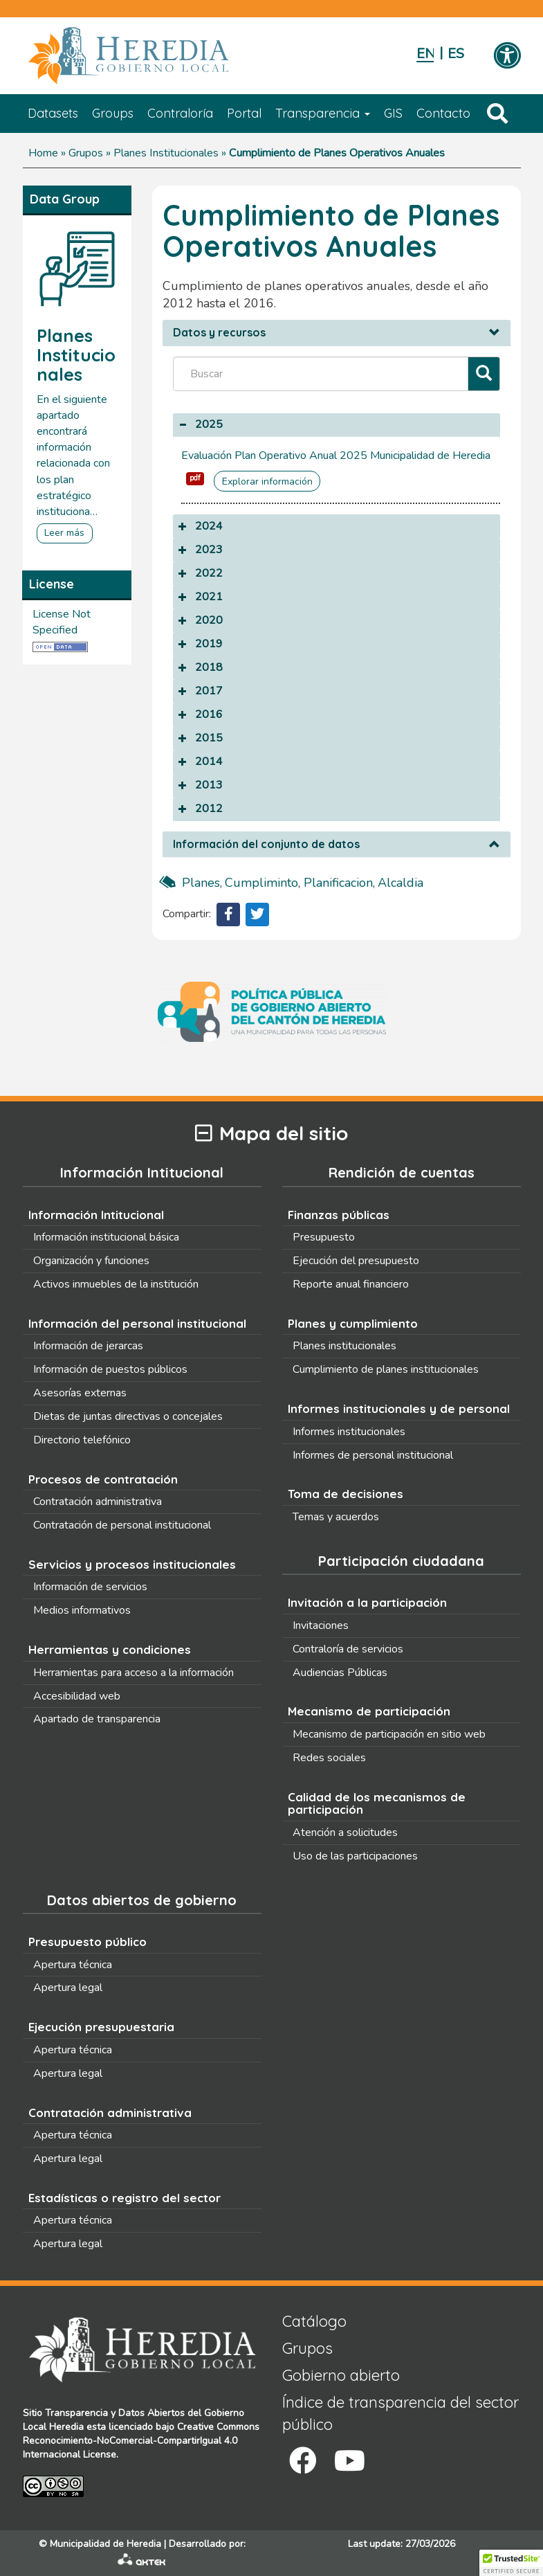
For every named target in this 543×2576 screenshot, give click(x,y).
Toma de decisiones (345, 1493)
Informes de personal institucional (373, 1455)
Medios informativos (82, 1610)
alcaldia (400, 882)
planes (201, 882)
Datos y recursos (219, 333)
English (425, 53)
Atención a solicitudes (345, 1832)
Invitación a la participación (367, 1602)
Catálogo (314, 2321)
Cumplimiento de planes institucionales (386, 1369)
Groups (113, 113)
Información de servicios (90, 1586)
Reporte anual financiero (351, 1284)
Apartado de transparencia (96, 1719)
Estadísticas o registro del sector (124, 2197)
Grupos (85, 153)
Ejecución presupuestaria (101, 2026)
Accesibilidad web (76, 1696)
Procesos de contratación (103, 1479)
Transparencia (322, 113)
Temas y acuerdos (336, 1516)
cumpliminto (261, 882)
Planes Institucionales (166, 153)
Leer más (64, 532)
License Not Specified (62, 622)
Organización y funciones (91, 1260)
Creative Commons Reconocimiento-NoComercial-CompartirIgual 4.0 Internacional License (141, 2440)
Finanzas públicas (338, 1214)
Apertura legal (67, 1987)
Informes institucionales (349, 1431)
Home (43, 153)
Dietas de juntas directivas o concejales (128, 1416)
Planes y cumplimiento (353, 1323)
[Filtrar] (484, 374)
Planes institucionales (344, 1345)
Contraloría (180, 113)
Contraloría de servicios (348, 1649)
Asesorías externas (80, 1392)
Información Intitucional (96, 1214)
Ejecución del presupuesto (356, 1260)
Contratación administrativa (97, 1501)
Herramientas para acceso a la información (133, 1672)
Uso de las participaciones (355, 1856)
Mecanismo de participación (369, 1711)
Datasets (53, 113)
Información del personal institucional (137, 1323)
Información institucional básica (106, 1237)
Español (456, 53)
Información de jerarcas (88, 1345)
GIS (393, 113)
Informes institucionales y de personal (399, 1408)
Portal (244, 113)
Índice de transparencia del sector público (400, 2413)
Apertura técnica (72, 1964)
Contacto (443, 113)
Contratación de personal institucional (122, 1525)
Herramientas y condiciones (109, 1649)
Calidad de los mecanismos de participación (377, 1803)
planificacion (338, 882)
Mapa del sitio (271, 1133)
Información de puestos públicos (110, 1369)
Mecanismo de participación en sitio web (389, 1734)
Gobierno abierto (341, 2375)
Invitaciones (321, 1625)
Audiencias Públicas (340, 1672)
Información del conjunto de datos (266, 844)
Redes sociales (329, 1757)
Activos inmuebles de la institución (116, 1284)
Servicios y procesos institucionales (132, 1564)
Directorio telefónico (82, 1440)
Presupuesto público (87, 1941)
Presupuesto (324, 1237)
